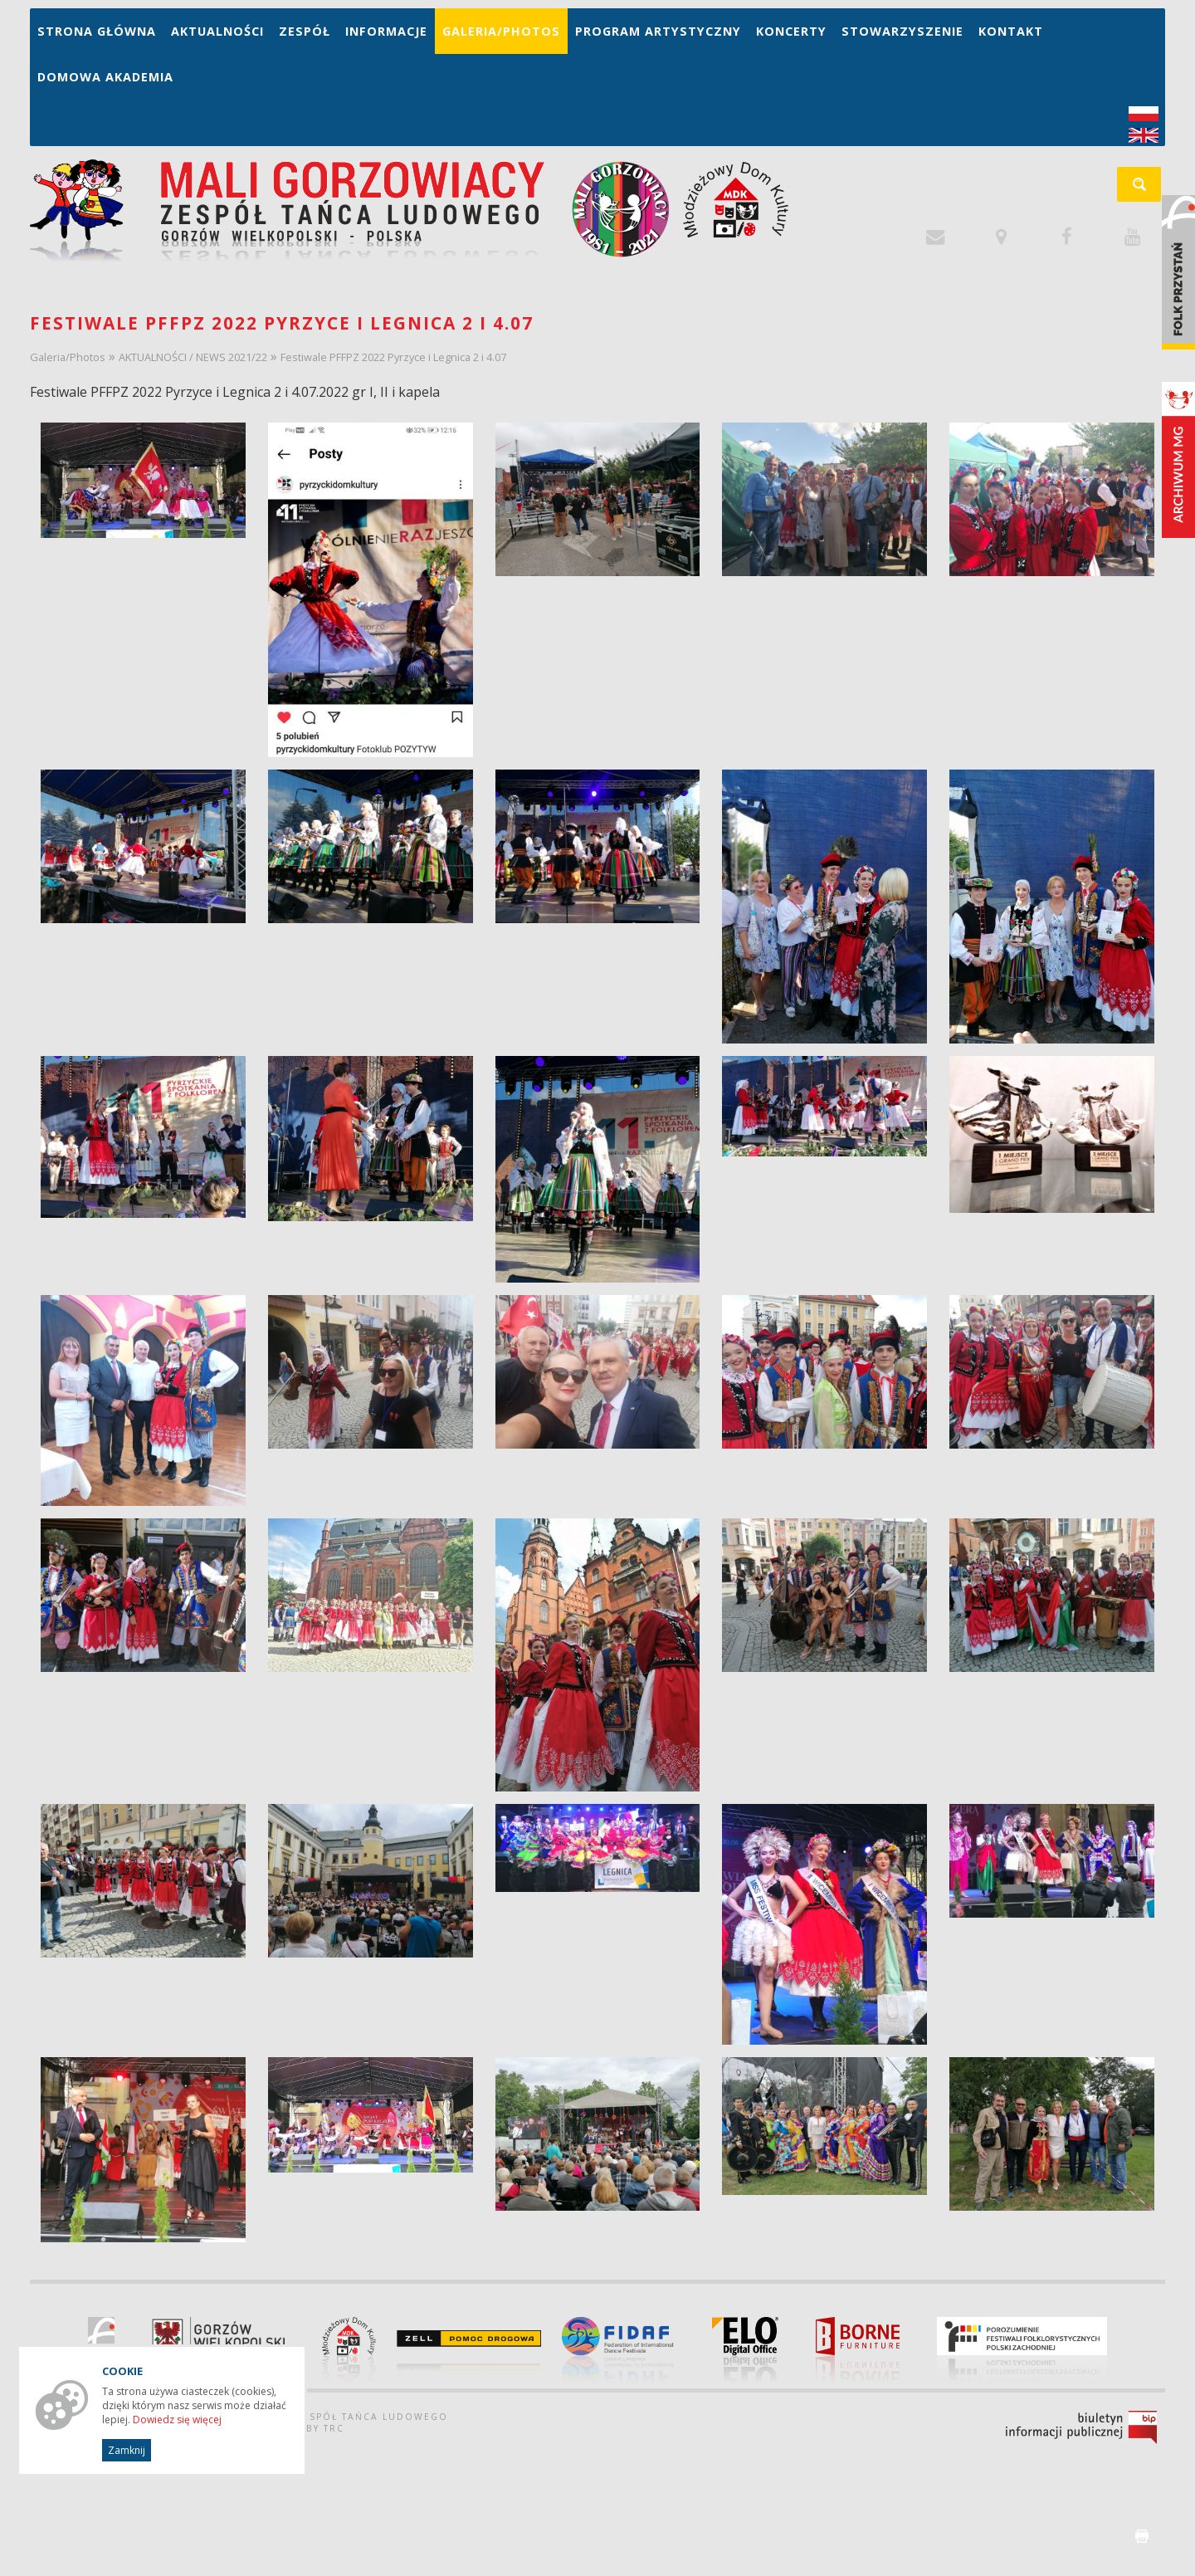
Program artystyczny (658, 31)
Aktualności (217, 31)
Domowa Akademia (105, 77)
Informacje (386, 31)
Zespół (304, 31)
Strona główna (96, 31)
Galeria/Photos (501, 31)
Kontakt (1010, 31)
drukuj (1142, 2536)
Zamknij (126, 2450)
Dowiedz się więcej (177, 2419)
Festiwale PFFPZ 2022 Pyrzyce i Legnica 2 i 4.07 (393, 356)
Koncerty (791, 31)
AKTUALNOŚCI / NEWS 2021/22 (193, 356)
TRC (334, 2428)
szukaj (1147, 189)
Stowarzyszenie (902, 31)
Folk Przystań (1178, 272)
